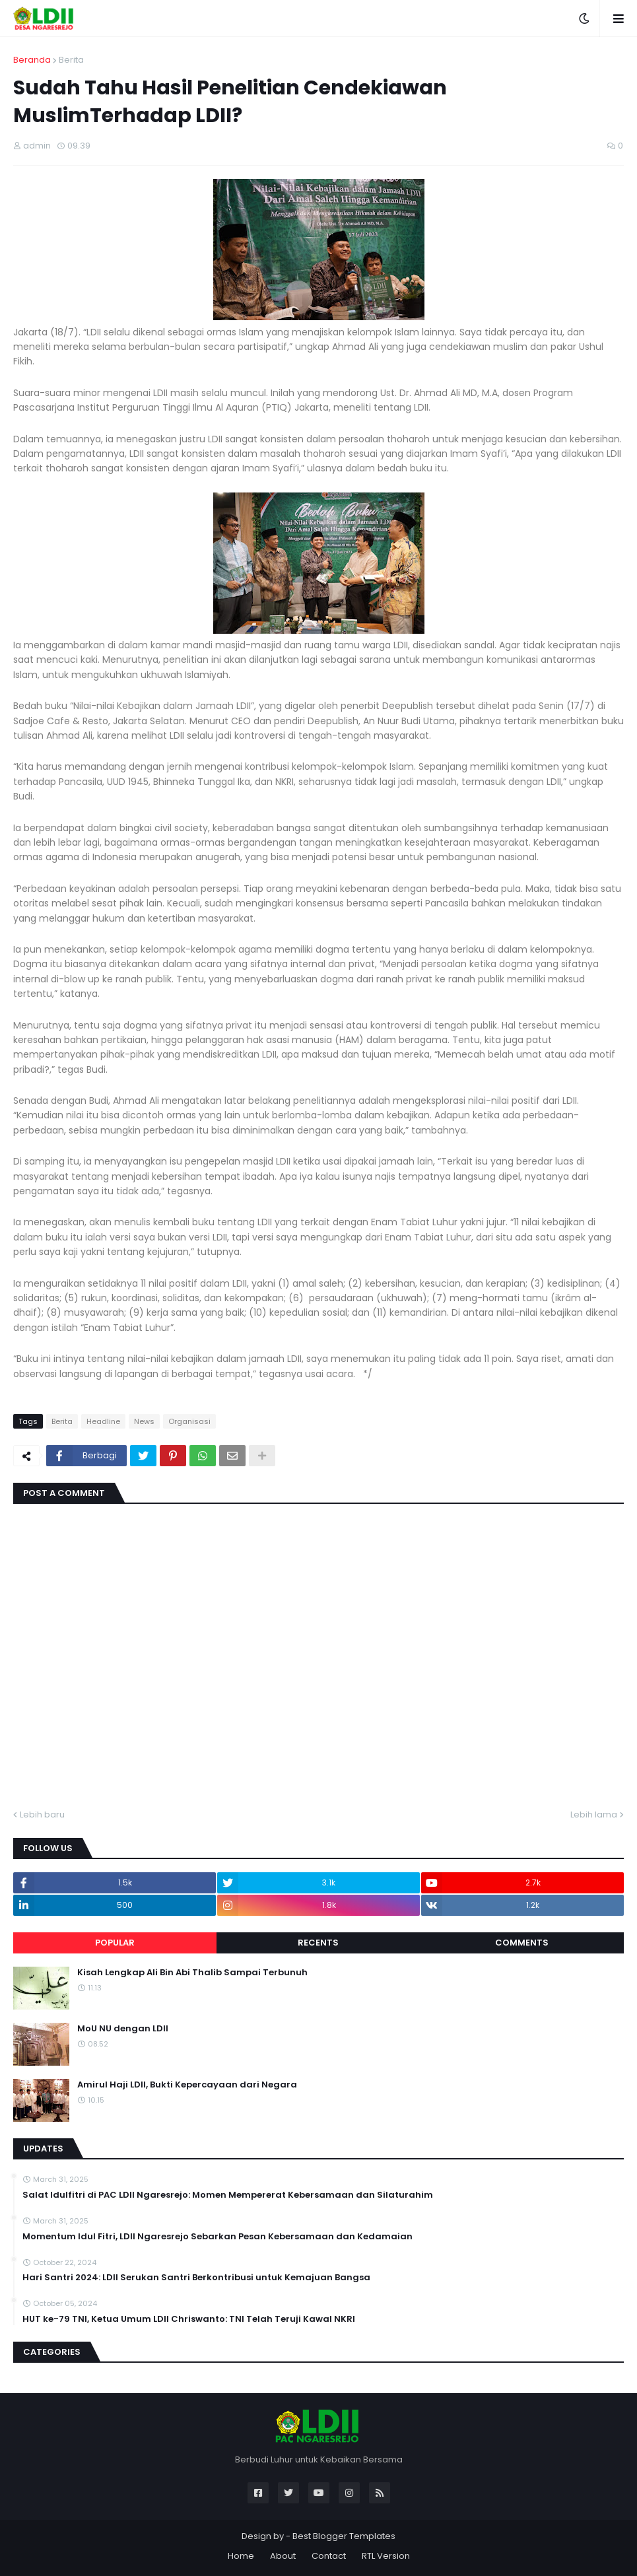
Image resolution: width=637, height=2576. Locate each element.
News (144, 1421)
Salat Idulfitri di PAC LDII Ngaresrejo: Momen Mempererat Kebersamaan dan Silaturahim (227, 2195)
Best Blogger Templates (343, 2536)
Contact (329, 2556)
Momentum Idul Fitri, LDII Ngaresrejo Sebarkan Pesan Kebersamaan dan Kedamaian (217, 2237)
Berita (71, 59)
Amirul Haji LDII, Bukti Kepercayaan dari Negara (187, 2085)
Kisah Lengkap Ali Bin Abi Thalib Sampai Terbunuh (192, 1973)
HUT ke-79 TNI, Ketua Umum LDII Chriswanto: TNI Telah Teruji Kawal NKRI (188, 2319)
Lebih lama (593, 1814)
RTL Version (386, 2556)
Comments (522, 1942)
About (283, 2556)
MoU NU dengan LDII (122, 2029)
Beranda (32, 59)
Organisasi (189, 1421)
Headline (103, 1421)
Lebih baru (42, 1814)
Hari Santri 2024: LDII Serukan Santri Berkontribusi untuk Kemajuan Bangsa (196, 2278)
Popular (115, 1942)
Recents (318, 1942)
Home (241, 2556)
